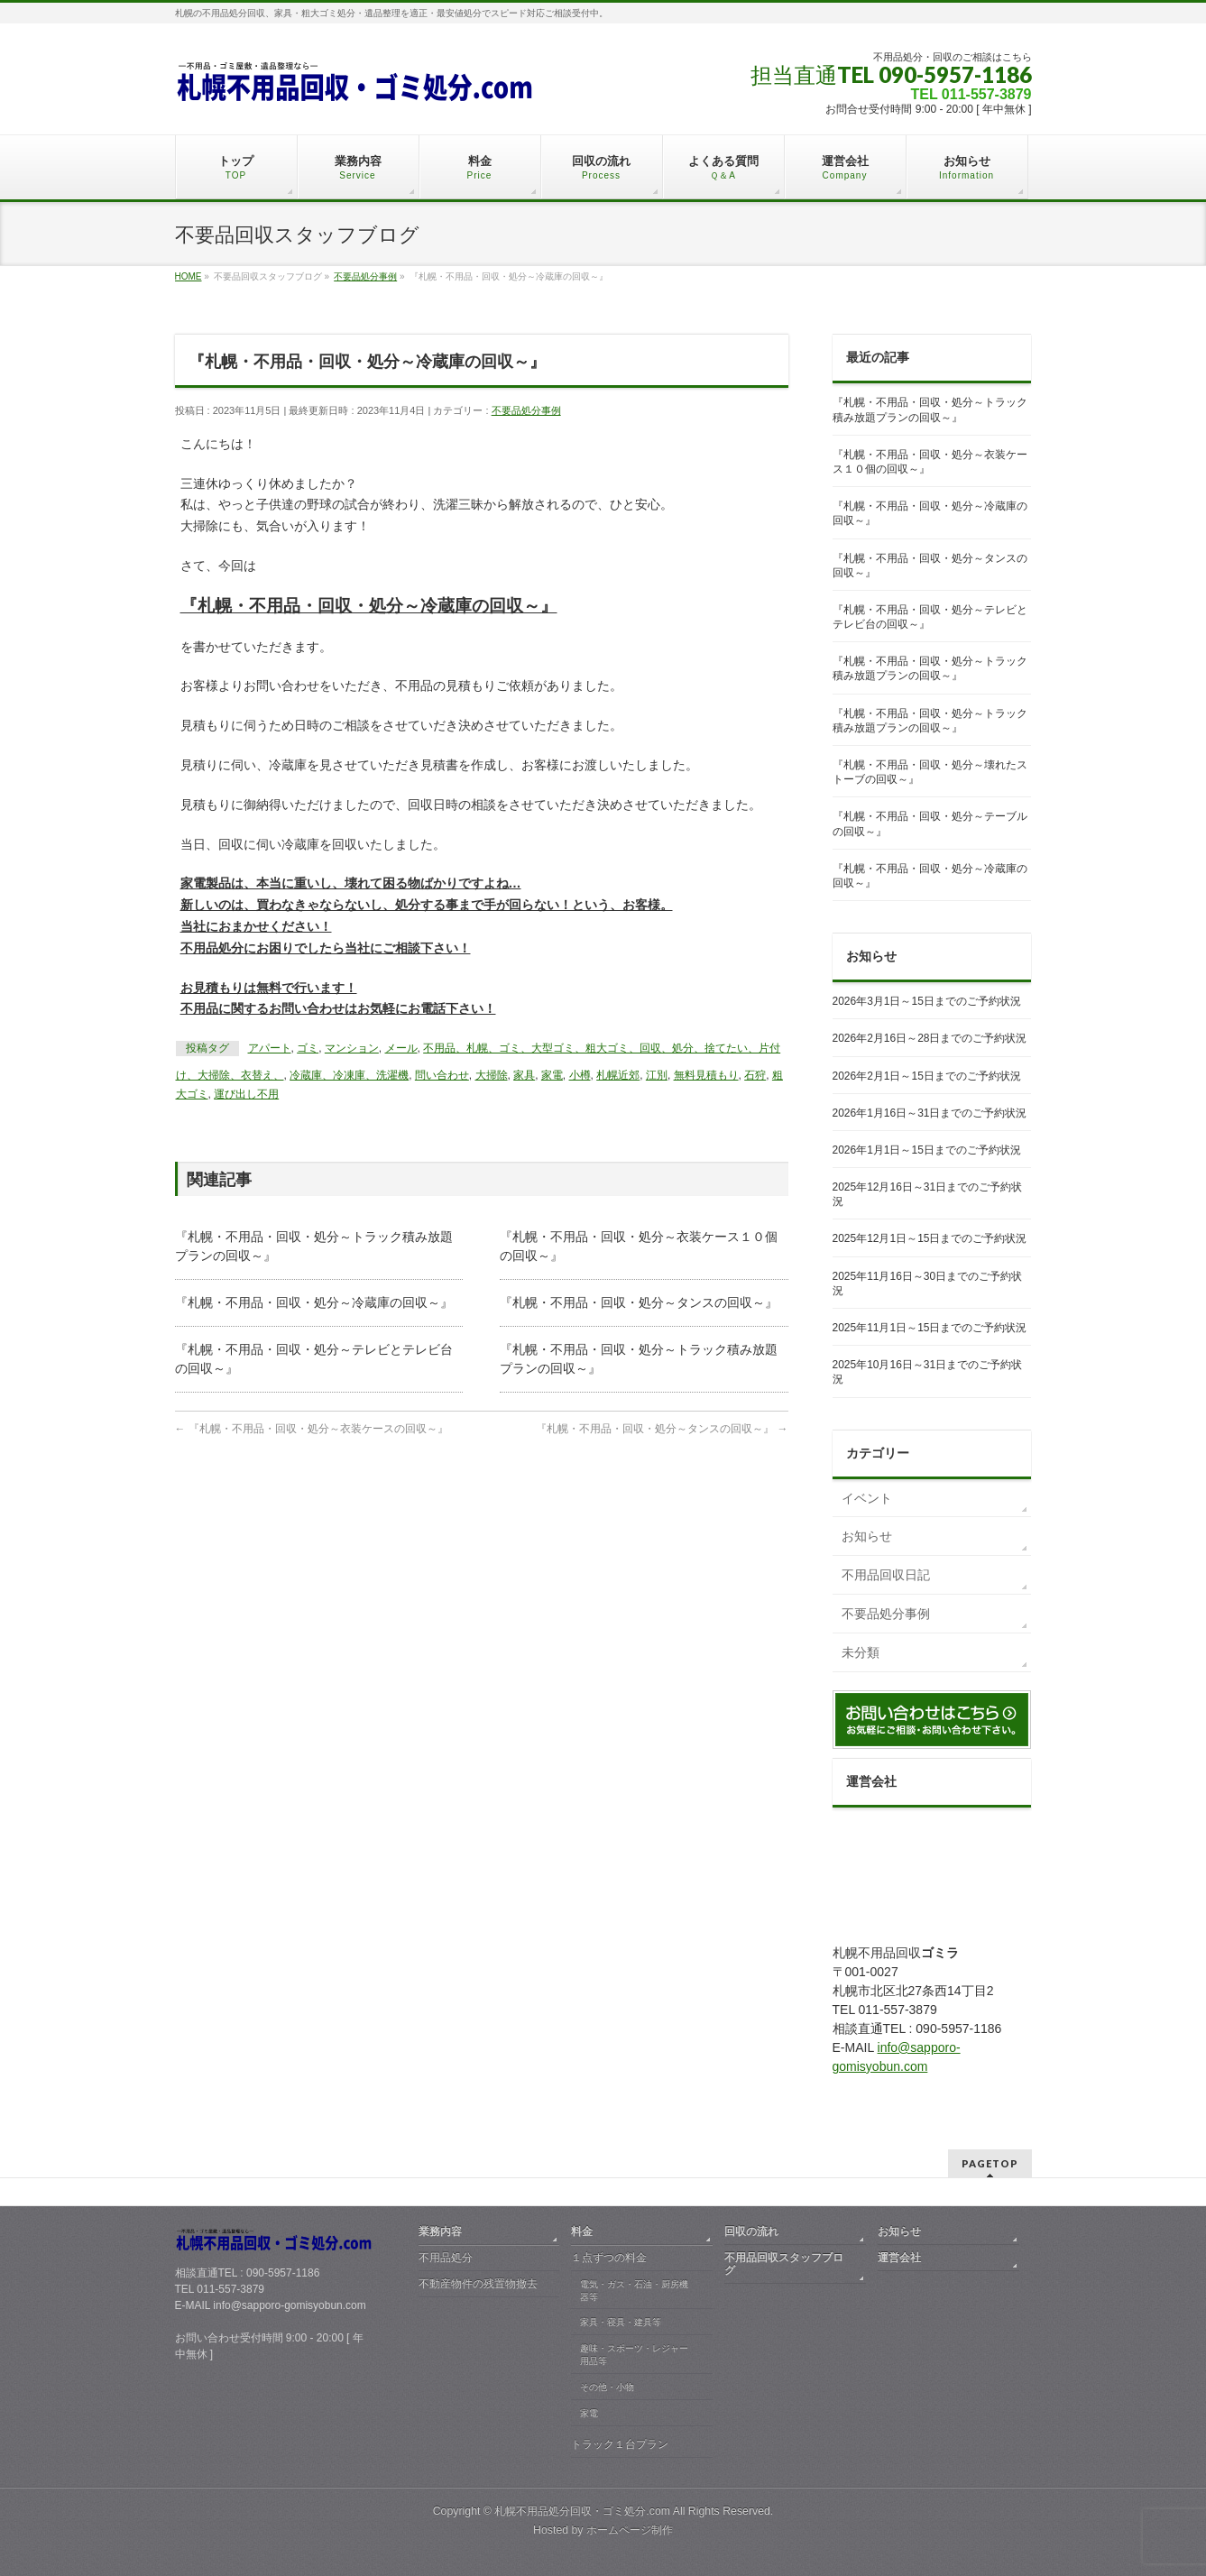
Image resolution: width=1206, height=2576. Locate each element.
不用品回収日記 (886, 1575)
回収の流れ (751, 2231)
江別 (656, 1075)
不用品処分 (446, 2257)
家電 (552, 1075)
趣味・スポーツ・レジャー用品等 (634, 2354)
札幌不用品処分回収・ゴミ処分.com (582, 2511)
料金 (582, 2231)
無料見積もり (706, 1075)
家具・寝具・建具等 (620, 2322)
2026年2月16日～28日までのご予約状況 (930, 1038)
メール (401, 1048)
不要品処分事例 (526, 410)
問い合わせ (442, 1075)
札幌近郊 (618, 1075)
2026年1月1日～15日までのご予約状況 (927, 1150)
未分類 (860, 1652)
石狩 (755, 1075)
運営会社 (899, 2257)
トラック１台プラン (619, 2444)
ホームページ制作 (629, 2530)
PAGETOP (990, 2163)
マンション (352, 1048)
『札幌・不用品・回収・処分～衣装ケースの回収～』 (311, 1428)
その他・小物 (607, 2387)
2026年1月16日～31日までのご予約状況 (930, 1113)
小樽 (580, 1075)
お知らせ (867, 1536)
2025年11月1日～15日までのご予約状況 (930, 1327)
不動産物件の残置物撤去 (478, 2283)
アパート (269, 1048)
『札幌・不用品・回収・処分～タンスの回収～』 (639, 1302)
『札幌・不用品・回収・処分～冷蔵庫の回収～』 (314, 1302)
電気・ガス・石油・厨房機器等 (634, 2290)
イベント (867, 1498)
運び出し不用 (246, 1094)
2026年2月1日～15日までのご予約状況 (927, 1076)
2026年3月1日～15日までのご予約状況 (927, 1001)
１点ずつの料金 (609, 2257)
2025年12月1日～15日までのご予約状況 (930, 1238)
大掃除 (491, 1075)
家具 (524, 1075)
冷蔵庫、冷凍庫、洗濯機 (349, 1075)
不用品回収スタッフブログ (783, 2264)
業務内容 (440, 2231)
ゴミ (307, 1048)
